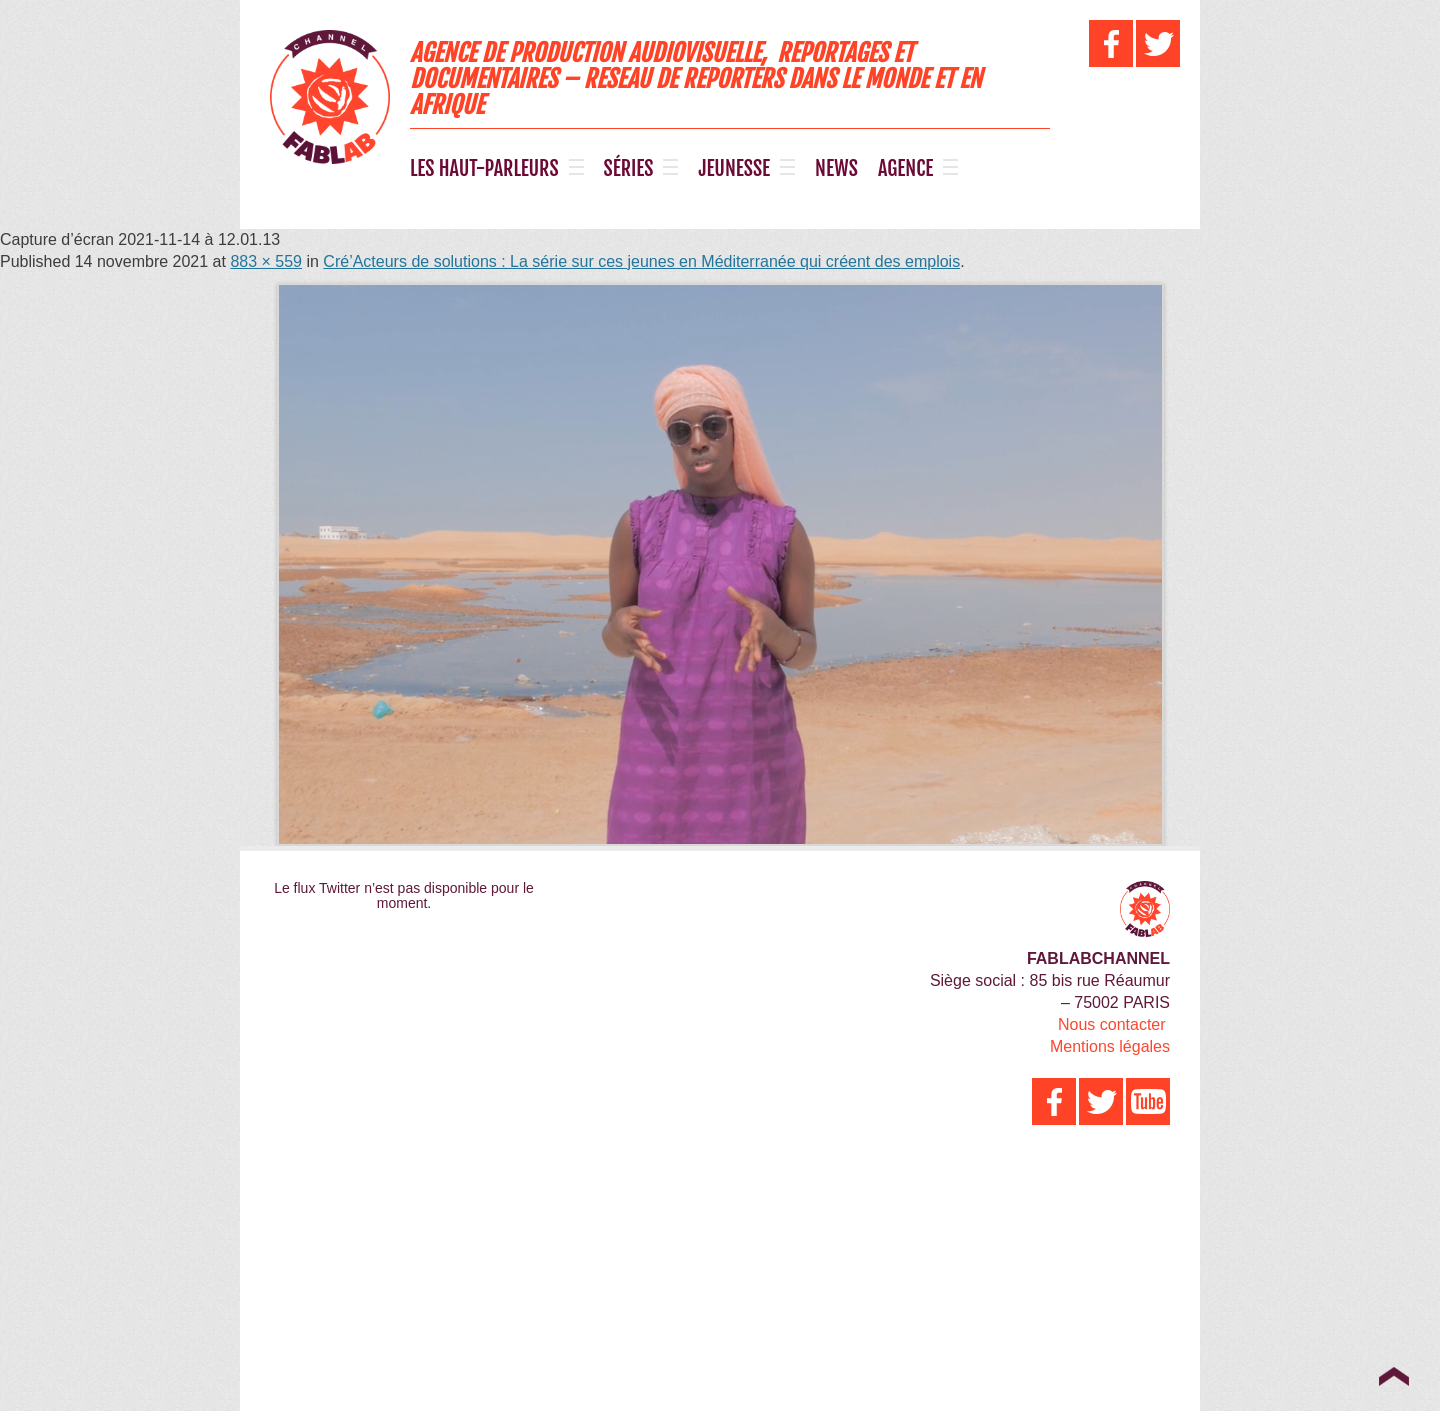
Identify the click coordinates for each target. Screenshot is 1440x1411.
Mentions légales (1110, 1046)
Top (1393, 1376)
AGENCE (905, 169)
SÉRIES (629, 169)
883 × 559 (266, 261)
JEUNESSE (734, 169)
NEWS (836, 169)
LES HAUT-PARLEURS (484, 169)
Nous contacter (1112, 1024)
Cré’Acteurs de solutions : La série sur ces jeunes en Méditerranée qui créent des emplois (641, 261)
